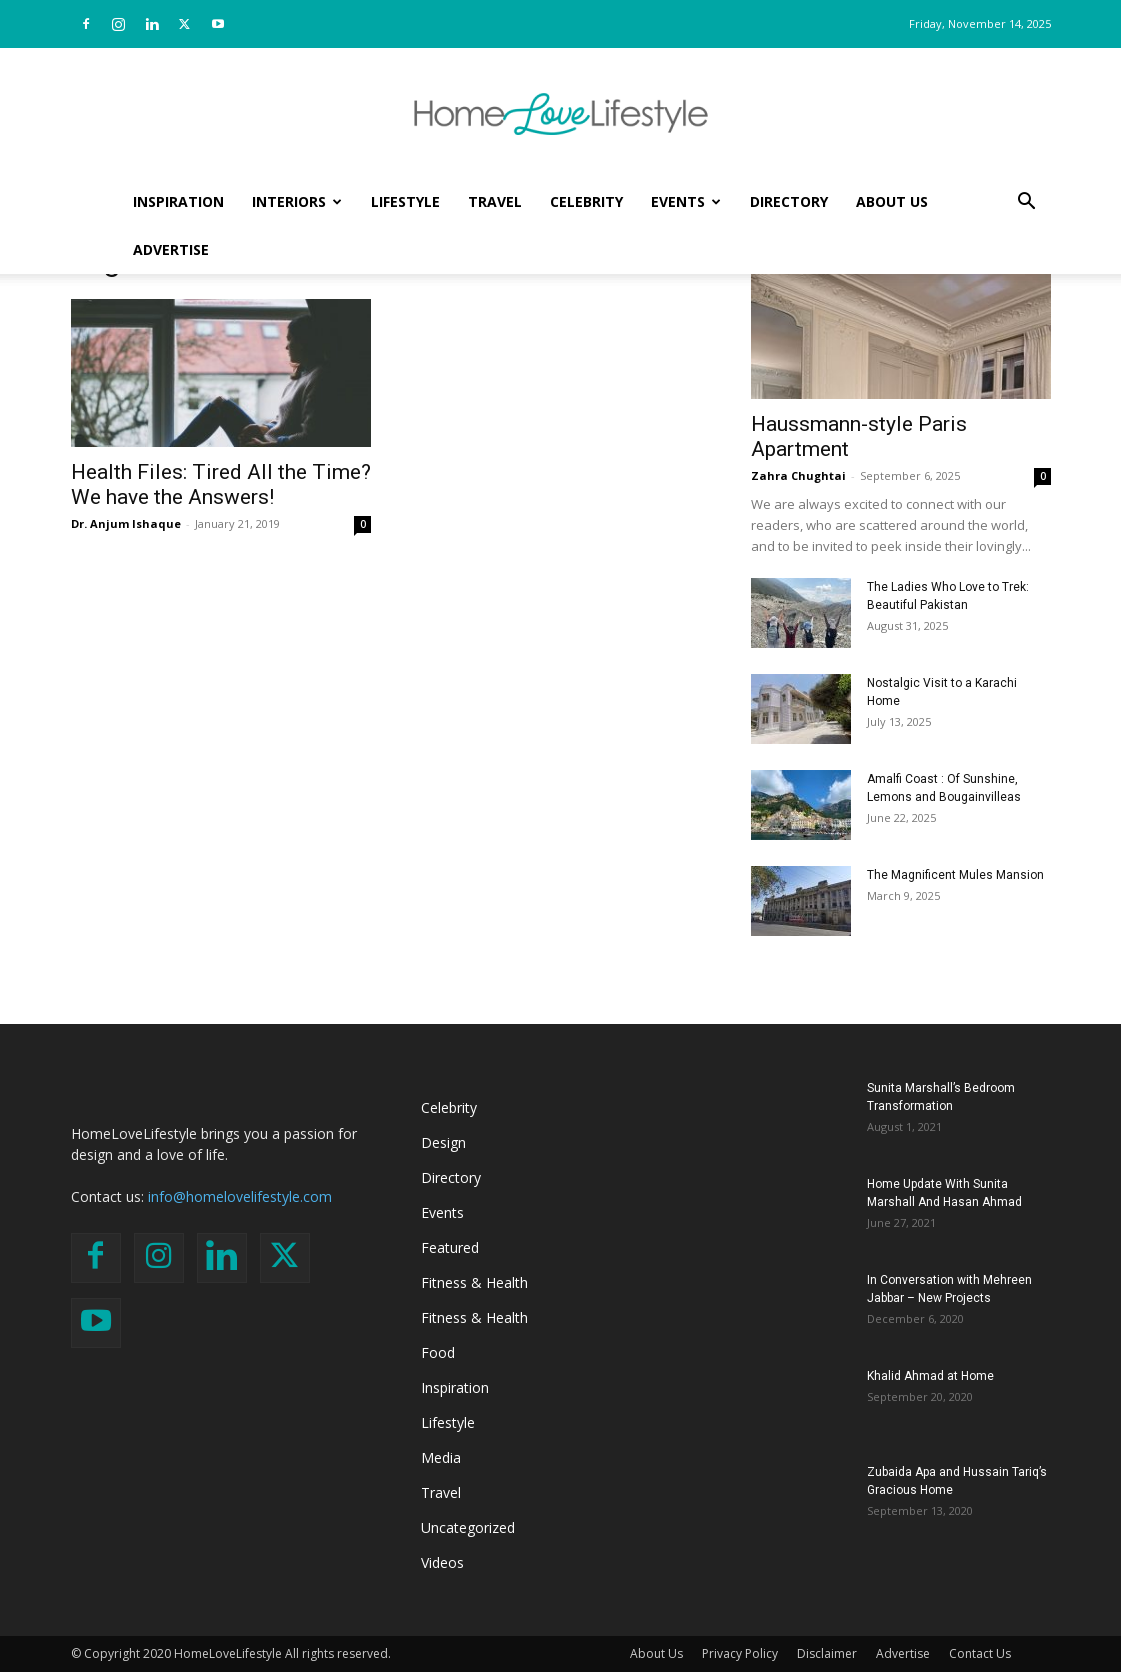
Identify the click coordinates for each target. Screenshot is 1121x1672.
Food (438, 1352)
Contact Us (980, 1653)
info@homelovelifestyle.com (240, 1196)
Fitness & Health (474, 1282)
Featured (450, 1247)
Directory (789, 201)
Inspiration (178, 201)
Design (443, 1142)
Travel (495, 201)
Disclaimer (827, 1653)
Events (686, 201)
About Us (892, 201)
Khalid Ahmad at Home (930, 1376)
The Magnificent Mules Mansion (955, 875)
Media (441, 1457)
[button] (1027, 203)
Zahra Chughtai (798, 475)
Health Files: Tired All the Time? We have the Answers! (221, 484)
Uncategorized (468, 1527)
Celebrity (586, 201)
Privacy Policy (740, 1653)
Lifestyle (405, 201)
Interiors (297, 201)
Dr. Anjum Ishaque (126, 523)
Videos (442, 1562)
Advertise (171, 249)
